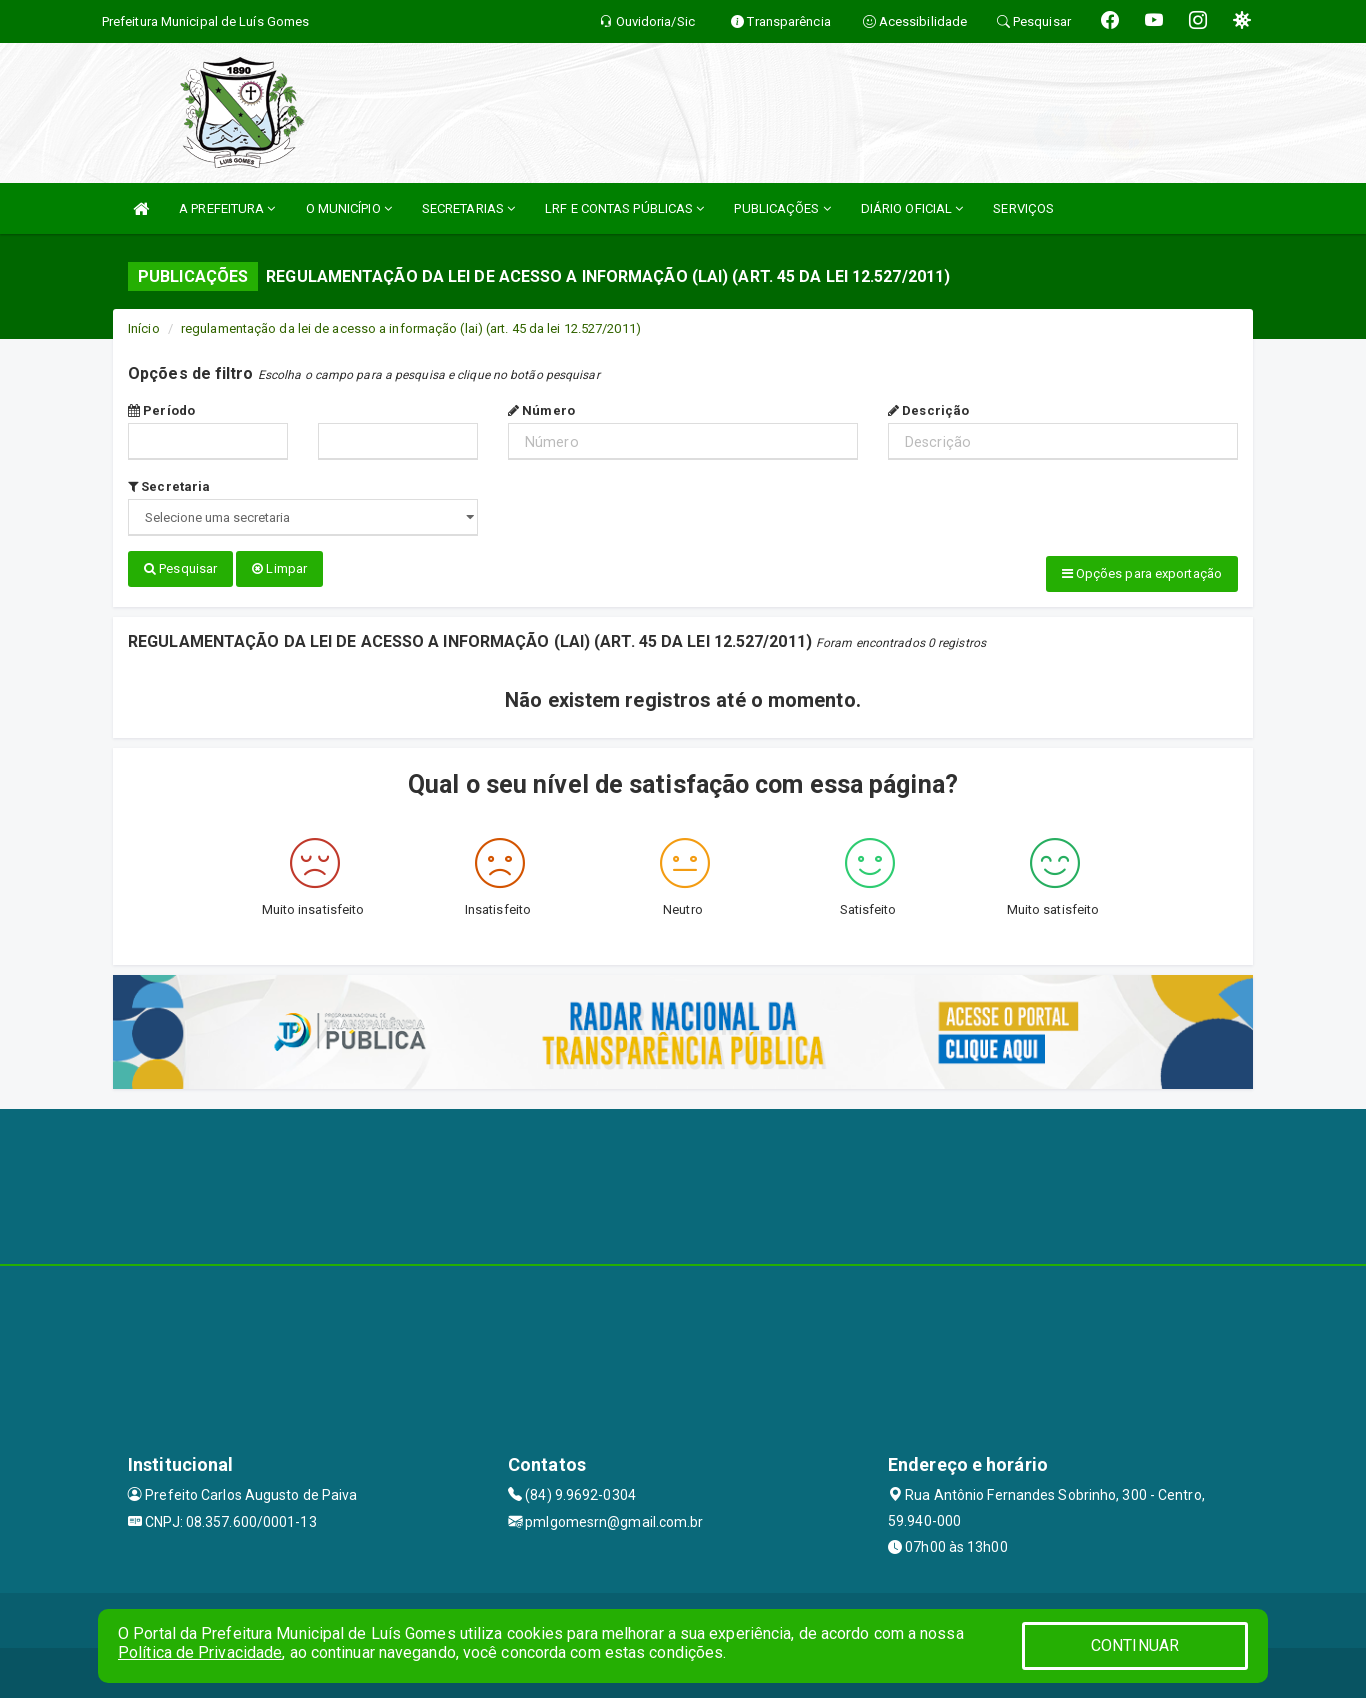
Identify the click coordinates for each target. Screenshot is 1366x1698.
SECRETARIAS (468, 208)
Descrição (928, 410)
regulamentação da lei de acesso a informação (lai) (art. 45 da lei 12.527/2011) (411, 328)
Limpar (279, 568)
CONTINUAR (1135, 1645)
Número (541, 410)
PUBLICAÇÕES (782, 208)
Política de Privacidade (200, 1652)
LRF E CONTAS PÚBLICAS (624, 208)
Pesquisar (180, 568)
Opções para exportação (1142, 573)
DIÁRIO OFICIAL (912, 208)
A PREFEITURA (227, 208)
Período (161, 410)
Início (144, 328)
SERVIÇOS (1023, 208)
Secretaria (169, 486)
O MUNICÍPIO (349, 208)
